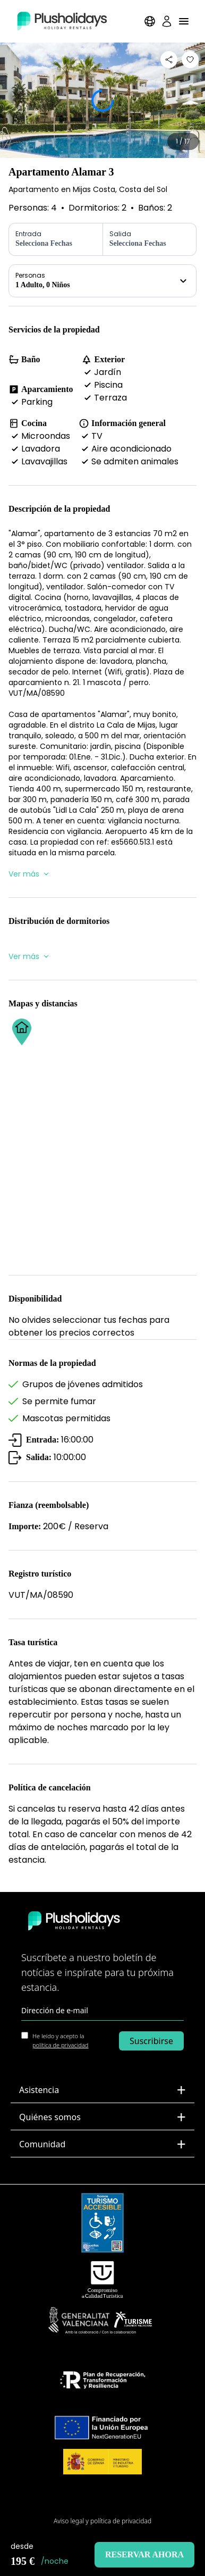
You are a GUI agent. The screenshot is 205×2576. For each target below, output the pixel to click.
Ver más (28, 874)
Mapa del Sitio (102, 2503)
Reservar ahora (144, 2554)
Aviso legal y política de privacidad (102, 2520)
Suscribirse (151, 2041)
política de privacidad (60, 2045)
